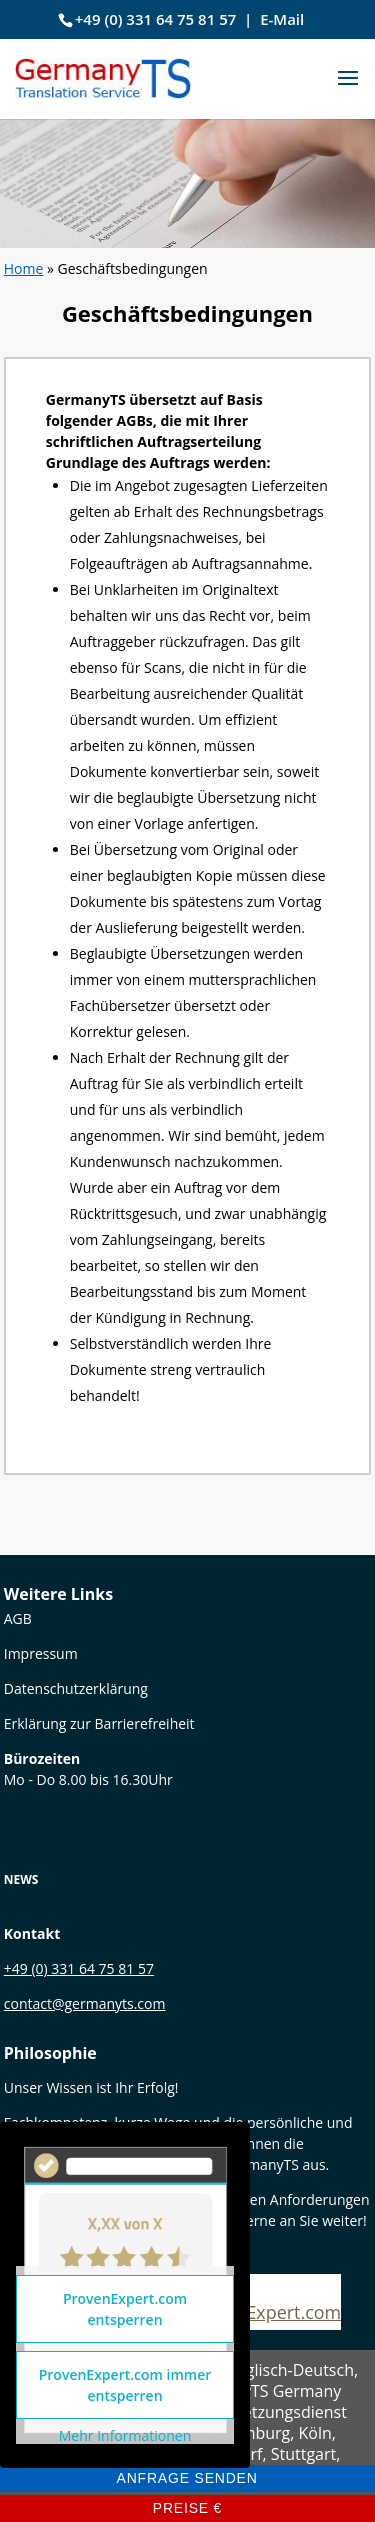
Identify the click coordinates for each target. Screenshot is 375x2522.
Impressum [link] (41, 1653)
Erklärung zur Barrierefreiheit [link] (99, 1723)
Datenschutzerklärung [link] (76, 1688)
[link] (103, 76)
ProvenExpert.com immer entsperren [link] (125, 2385)
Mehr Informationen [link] (125, 2436)
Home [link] (24, 268)
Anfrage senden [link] (187, 2478)
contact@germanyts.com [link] (85, 2003)
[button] (348, 91)
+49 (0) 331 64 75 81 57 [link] (156, 19)
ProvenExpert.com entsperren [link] (125, 2309)
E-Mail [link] (282, 19)
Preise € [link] (188, 2508)
